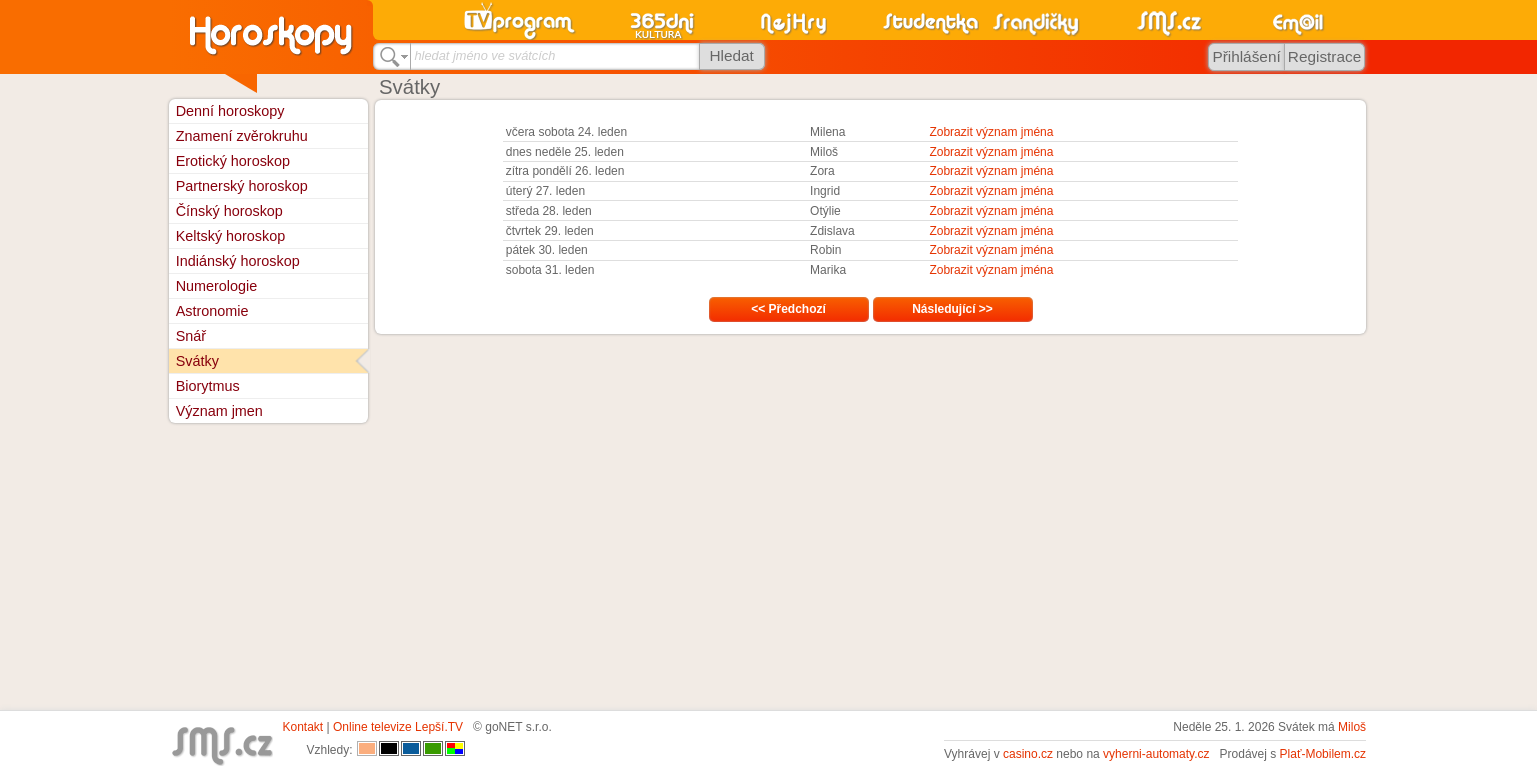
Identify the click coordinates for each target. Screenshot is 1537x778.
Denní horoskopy (230, 111)
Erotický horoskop (233, 161)
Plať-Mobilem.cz (1323, 754)
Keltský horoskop (231, 236)
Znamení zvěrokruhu (242, 136)
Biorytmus (208, 386)
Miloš (1352, 727)
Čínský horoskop (229, 211)
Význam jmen (219, 411)
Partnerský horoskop (242, 186)
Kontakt (303, 727)
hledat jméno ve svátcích (484, 55)
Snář (191, 336)
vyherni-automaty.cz (1156, 754)
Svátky (197, 361)
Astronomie (212, 311)
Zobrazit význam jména (991, 132)
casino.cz (1028, 754)
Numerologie (217, 286)
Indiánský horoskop (238, 261)
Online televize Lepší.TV (398, 727)
